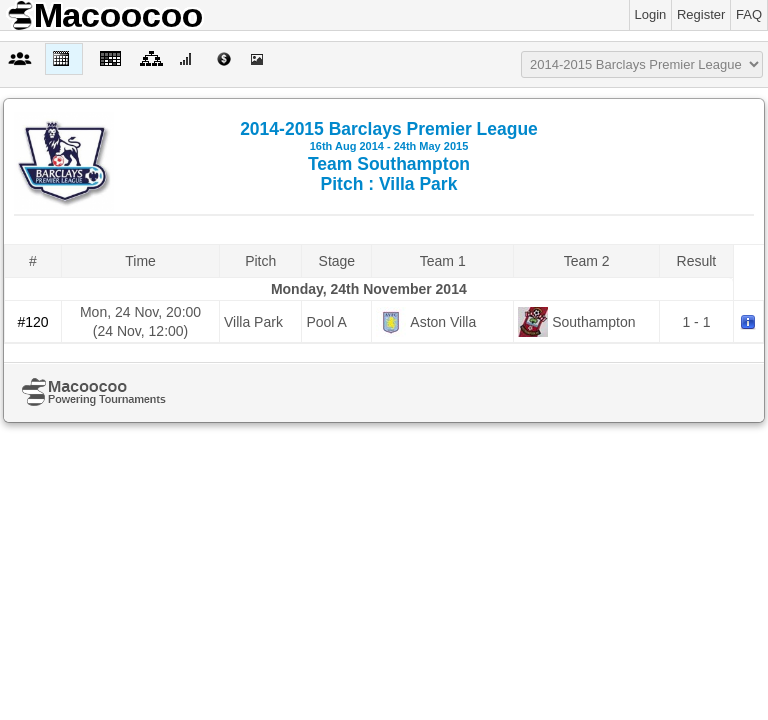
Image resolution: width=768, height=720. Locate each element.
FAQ (749, 14)
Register (701, 14)
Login (651, 14)
